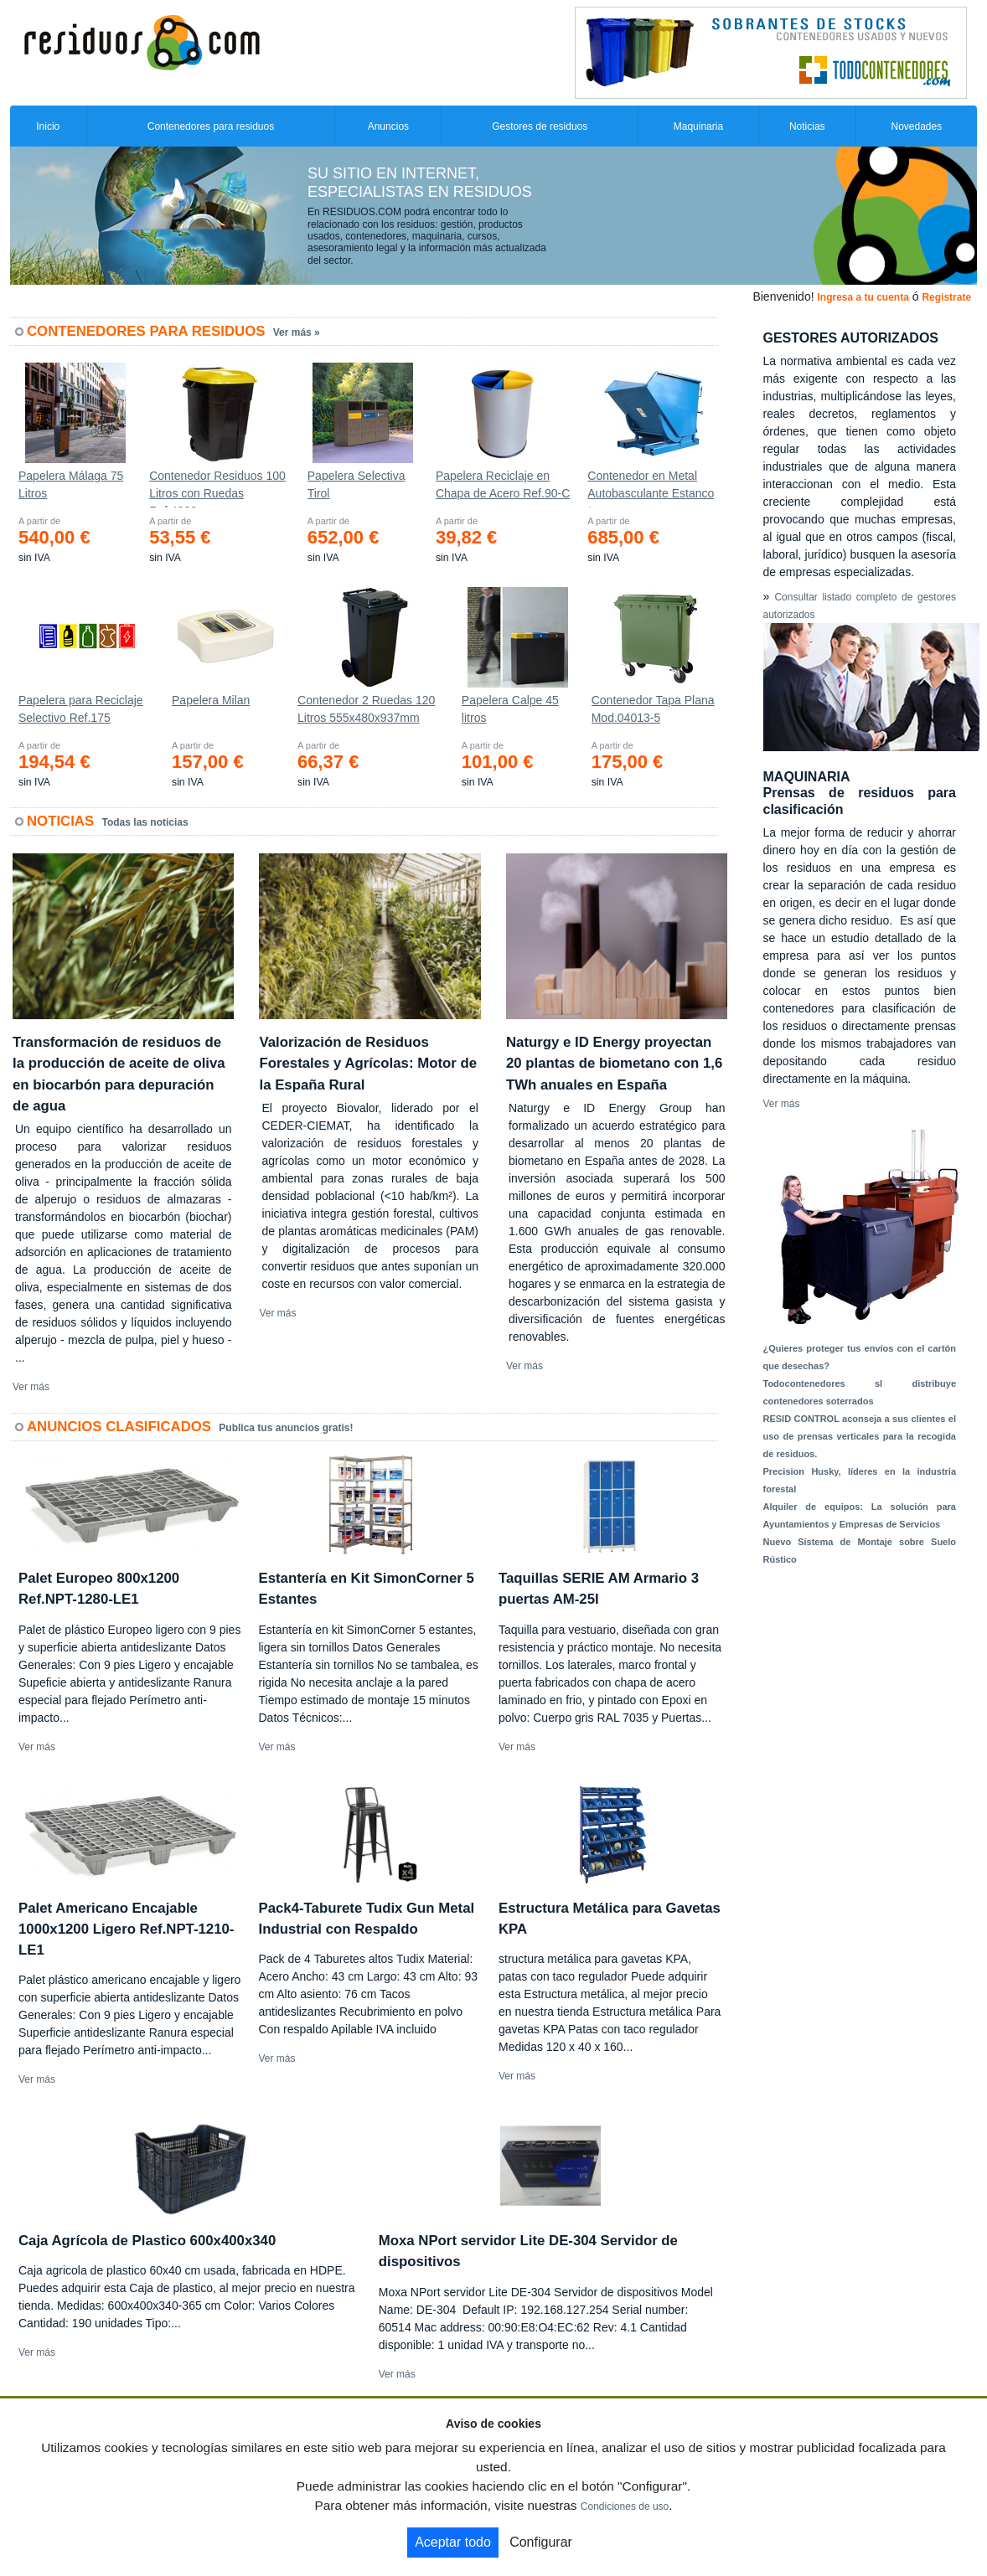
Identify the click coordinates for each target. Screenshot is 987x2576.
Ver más (31, 1387)
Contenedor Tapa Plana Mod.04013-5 (653, 708)
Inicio (47, 126)
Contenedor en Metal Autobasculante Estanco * (650, 488)
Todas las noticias (145, 822)
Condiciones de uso (625, 2506)
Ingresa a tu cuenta (862, 297)
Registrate (946, 297)
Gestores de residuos (539, 126)
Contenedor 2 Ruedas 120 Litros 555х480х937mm (366, 708)
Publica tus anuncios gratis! (286, 1428)
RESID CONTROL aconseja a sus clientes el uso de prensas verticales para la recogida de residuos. (860, 1436)
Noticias (807, 126)
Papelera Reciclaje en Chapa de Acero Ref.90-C (503, 484)
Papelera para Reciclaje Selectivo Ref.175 (80, 708)
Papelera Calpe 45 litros (510, 708)
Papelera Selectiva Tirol (356, 484)
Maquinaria (698, 126)
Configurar (540, 2542)
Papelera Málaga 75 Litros (70, 484)
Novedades (916, 126)
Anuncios (388, 126)
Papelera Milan (211, 700)
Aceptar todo (453, 2542)
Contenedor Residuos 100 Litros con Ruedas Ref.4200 (217, 488)
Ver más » (296, 332)
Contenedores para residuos (210, 126)
